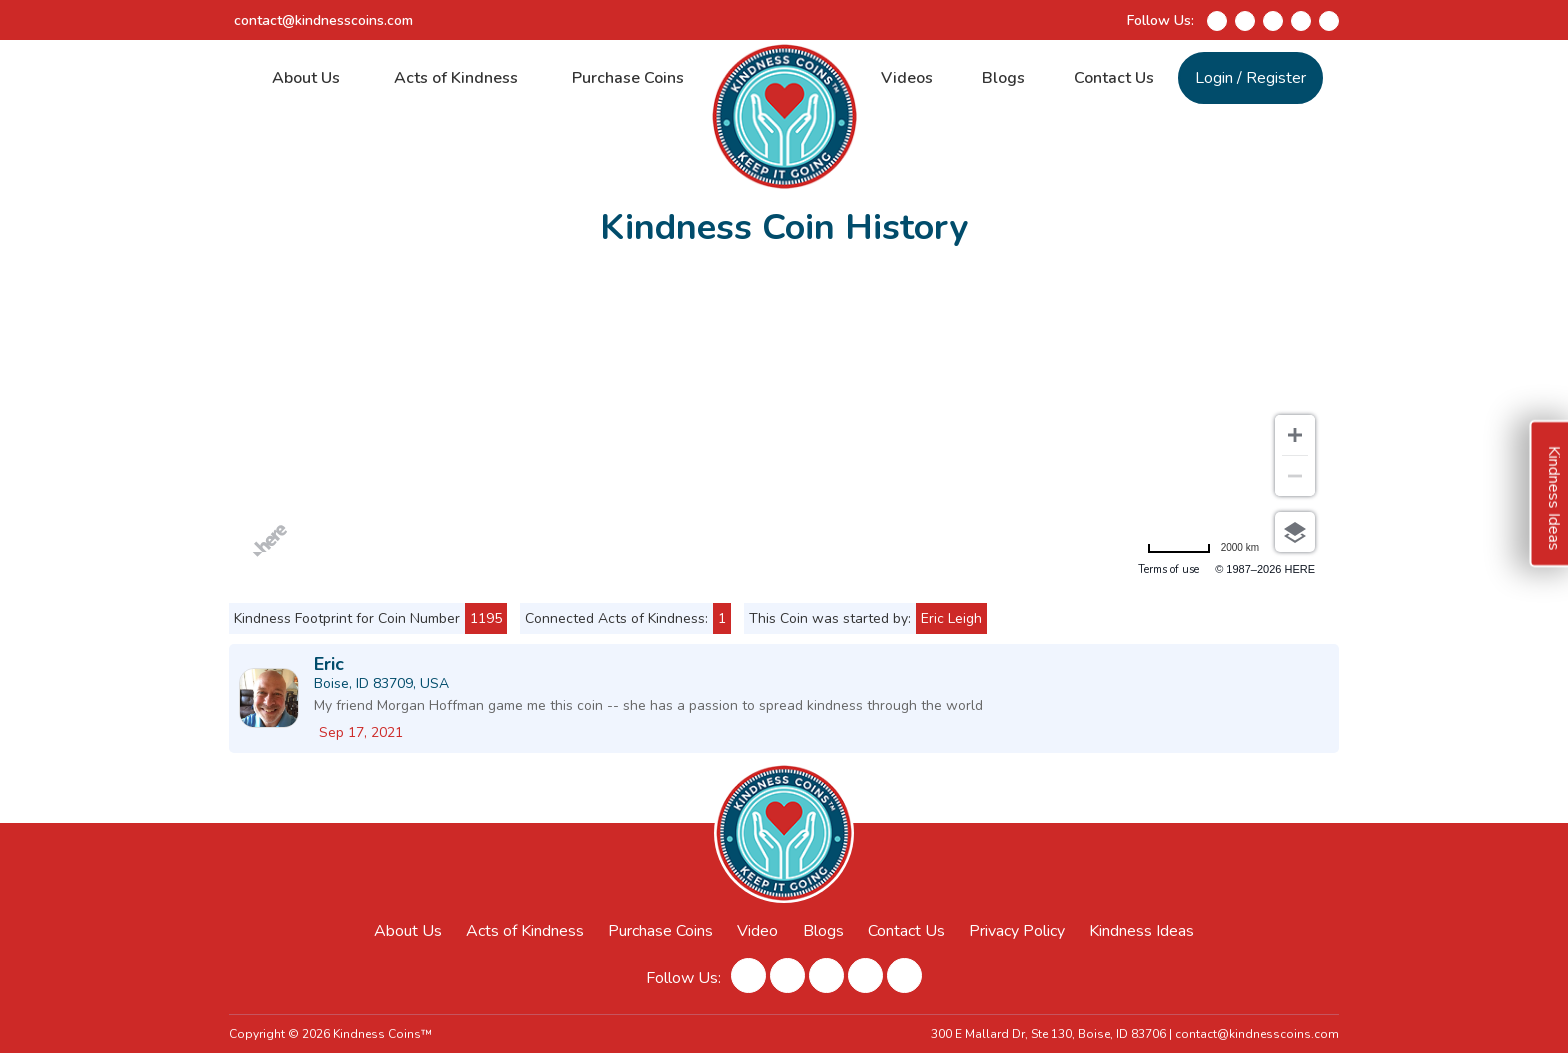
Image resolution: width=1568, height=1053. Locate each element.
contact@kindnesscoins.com (323, 20)
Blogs (1003, 78)
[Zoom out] (1295, 476)
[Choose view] (1295, 532)
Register (1276, 78)
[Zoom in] (1295, 435)
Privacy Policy (1017, 931)
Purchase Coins (628, 78)
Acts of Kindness (456, 78)
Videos (907, 78)
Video (757, 931)
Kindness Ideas (1141, 931)
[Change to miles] (1203, 547)
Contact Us (1114, 78)
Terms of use (1168, 569)
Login (1214, 78)
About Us (306, 78)
